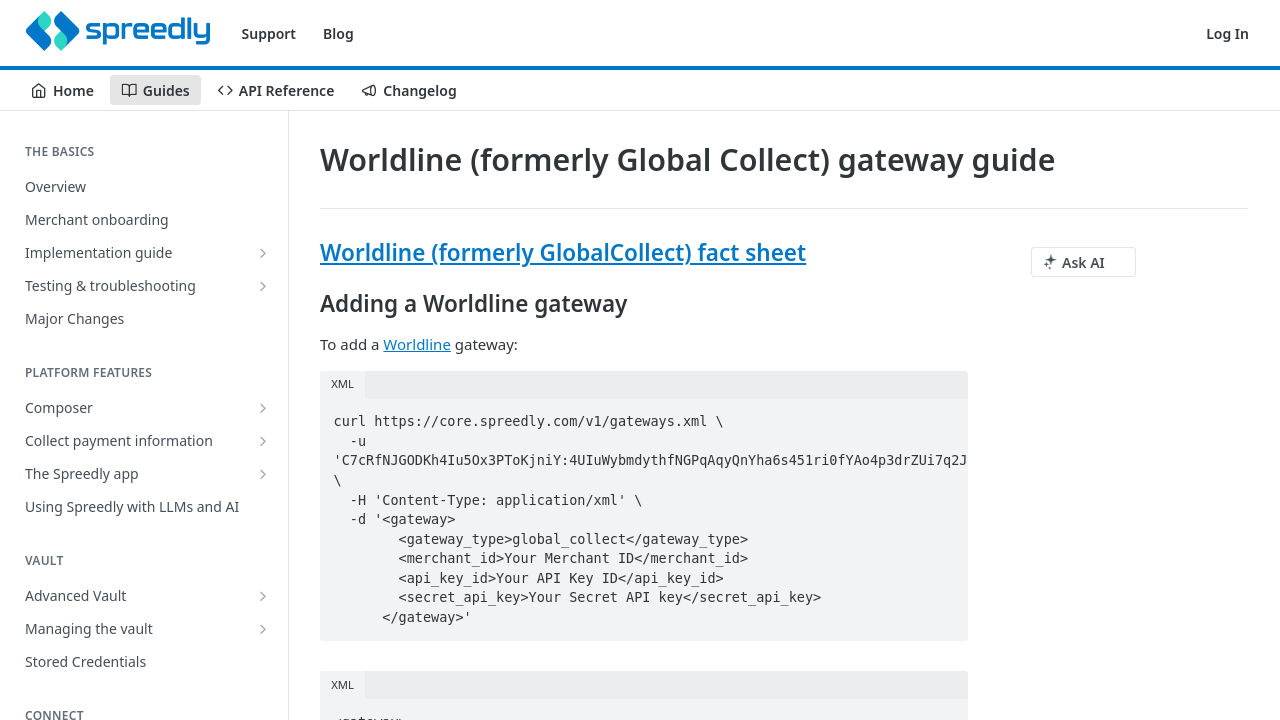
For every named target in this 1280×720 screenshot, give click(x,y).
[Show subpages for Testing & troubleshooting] (263, 286)
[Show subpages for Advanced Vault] (263, 596)
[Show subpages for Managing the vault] (263, 629)
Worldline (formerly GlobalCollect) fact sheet (563, 252)
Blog (338, 33)
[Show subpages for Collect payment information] (263, 441)
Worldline (417, 344)
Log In (1227, 33)
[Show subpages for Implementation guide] (263, 253)
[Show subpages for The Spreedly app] (263, 474)
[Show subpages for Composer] (263, 408)
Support (269, 33)
